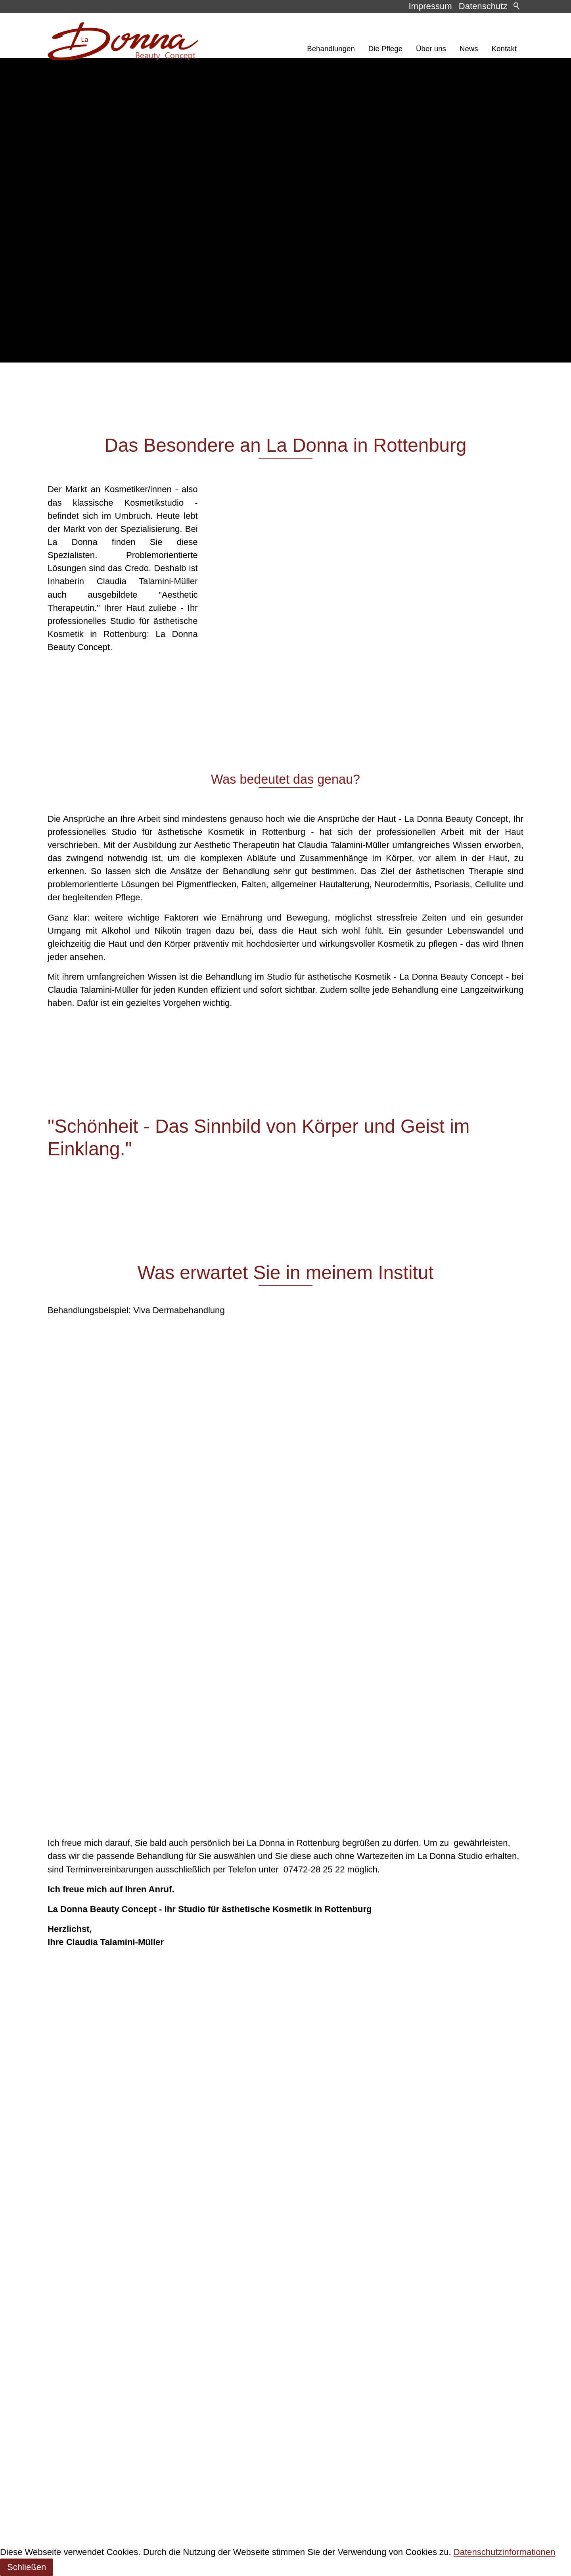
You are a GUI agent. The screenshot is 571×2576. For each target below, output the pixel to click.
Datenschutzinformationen (505, 2552)
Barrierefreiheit (76, 2290)
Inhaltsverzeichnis (82, 2250)
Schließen (26, 2567)
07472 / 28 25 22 (89, 2462)
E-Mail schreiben (88, 2476)
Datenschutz (483, 6)
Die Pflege (385, 48)
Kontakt (504, 48)
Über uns (431, 48)
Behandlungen (331, 48)
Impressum (430, 6)
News (469, 48)
